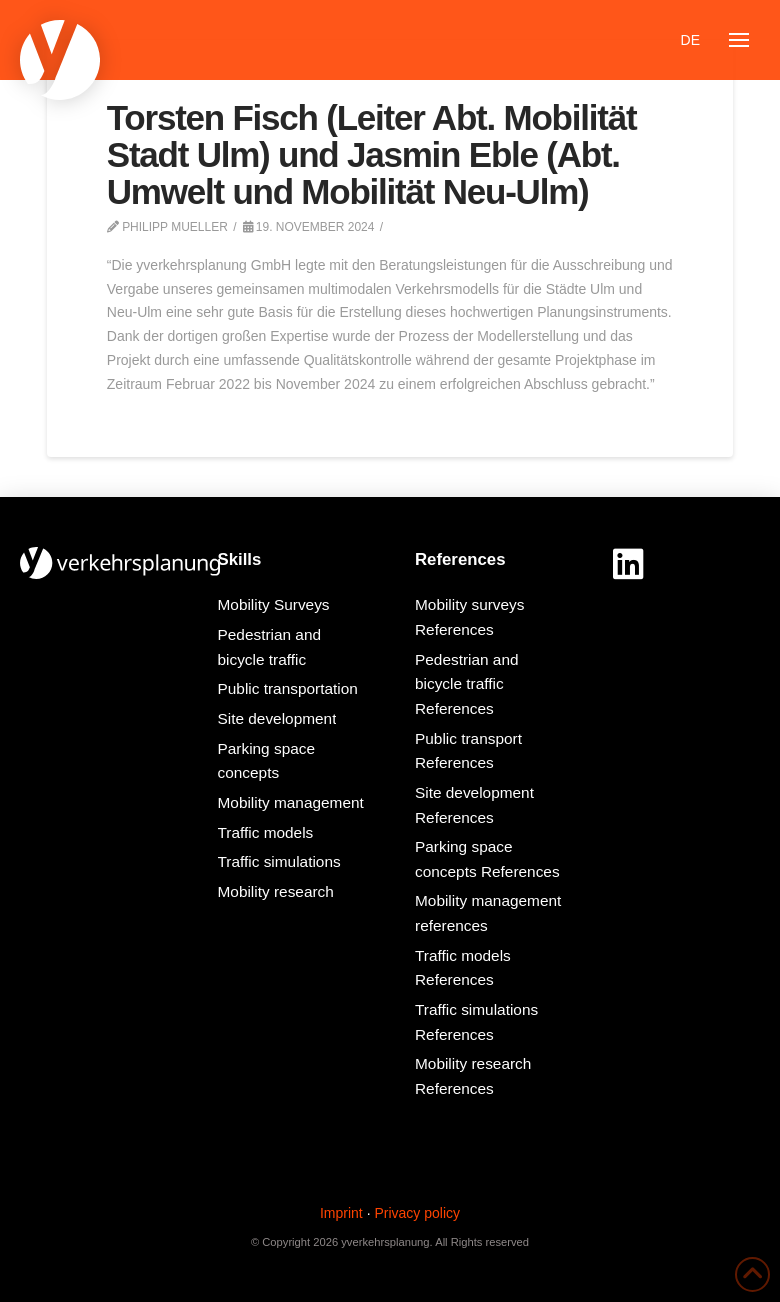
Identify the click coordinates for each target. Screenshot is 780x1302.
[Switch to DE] (690, 40)
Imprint (341, 1213)
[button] (739, 40)
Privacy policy (417, 1213)
